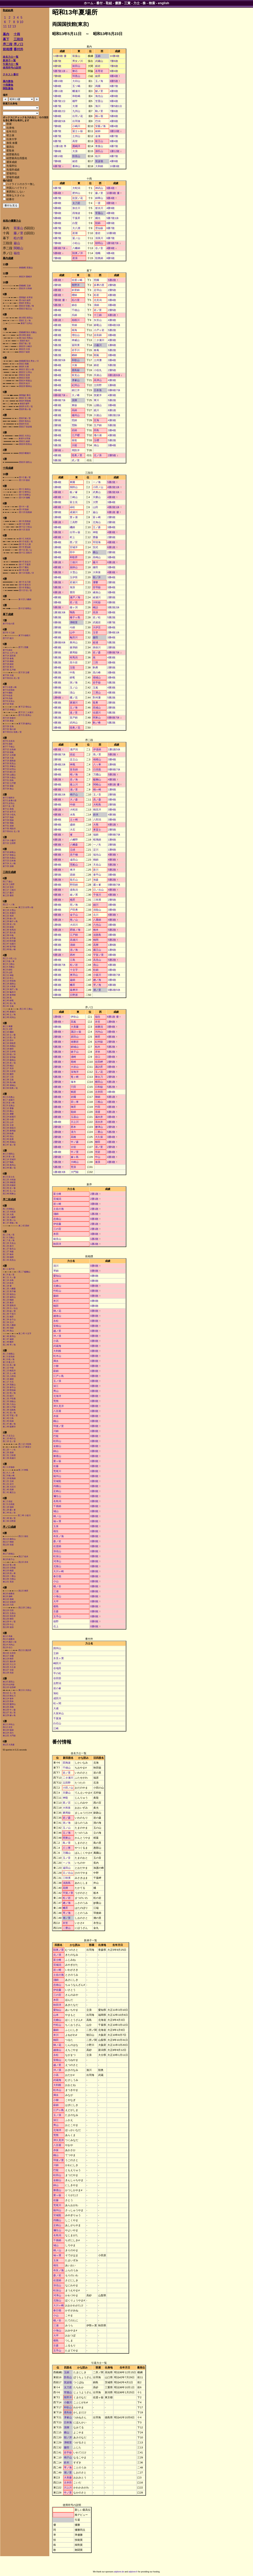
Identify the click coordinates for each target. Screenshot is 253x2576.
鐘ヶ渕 (74, 607)
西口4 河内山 (8, 1645)
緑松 (72, 507)
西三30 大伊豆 (9, 1071)
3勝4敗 (112, 300)
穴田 (73, 1086)
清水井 (99, 1121)
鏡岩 (97, 66)
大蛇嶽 (97, 602)
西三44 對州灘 (9, 941)
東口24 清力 (8, 1733)
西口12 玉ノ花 (9, 1693)
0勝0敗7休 (114, 390)
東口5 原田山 (8, 1682)
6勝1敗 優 (113, 512)
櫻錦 (74, 295)
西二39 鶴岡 (8, 1257)
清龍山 (97, 909)
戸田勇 (74, 909)
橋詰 (95, 607)
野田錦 (74, 884)
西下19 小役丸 (9, 814)
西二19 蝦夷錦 (9, 1478)
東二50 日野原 (9, 1521)
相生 (56, 1531)
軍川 (96, 400)
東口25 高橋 (8, 1707)
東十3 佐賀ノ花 (26, 541)
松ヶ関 (57, 1703)
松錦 (95, 969)
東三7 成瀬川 (8, 1100)
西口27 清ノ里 (9, 1712)
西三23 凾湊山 (9, 1060)
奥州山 (74, 642)
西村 (72, 954)
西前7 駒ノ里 (25, 343)
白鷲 (75, 223)
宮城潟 (57, 1198)
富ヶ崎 (97, 517)
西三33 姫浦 (8, 927)
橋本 (95, 929)
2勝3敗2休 (59, 794)
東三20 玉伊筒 (9, 1051)
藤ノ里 (18, 233)
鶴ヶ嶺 (99, 116)
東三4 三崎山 (8, 964)
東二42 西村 (23, 1226)
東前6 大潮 (24, 366)
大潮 (75, 106)
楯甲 (75, 101)
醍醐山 (97, 779)
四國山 (57, 1486)
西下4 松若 (7, 695)
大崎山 (75, 1161)
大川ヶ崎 (58, 1571)
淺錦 (56, 1213)
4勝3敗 (57, 280)
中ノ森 (75, 1141)
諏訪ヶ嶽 (76, 1031)
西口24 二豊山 (9, 1576)
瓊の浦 (98, 435)
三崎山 (74, 497)
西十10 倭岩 (24, 480)
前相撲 (7, 49)
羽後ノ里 (58, 1426)
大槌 (74, 445)
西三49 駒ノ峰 (9, 949)
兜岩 (97, 1151)
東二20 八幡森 (9, 1288)
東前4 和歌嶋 (25, 401)
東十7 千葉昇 (25, 564)
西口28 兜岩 (8, 1673)
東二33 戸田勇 (9, 1398)
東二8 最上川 (8, 1362)
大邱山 (76, 81)
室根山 (57, 1325)
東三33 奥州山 (9, 1165)
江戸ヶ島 (58, 1375)
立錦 (56, 1653)
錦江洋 (76, 390)
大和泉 (97, 572)
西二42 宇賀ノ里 (10, 1415)
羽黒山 (76, 76)
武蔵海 (57, 1345)
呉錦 (74, 315)
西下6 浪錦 (7, 744)
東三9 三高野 (8, 884)
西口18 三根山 (24, 1607)
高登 (75, 141)
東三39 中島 (8, 935)
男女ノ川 (77, 61)
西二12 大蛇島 (24, 1444)
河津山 (57, 1561)
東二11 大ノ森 (9, 1277)
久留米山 (58, 1713)
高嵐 (73, 1021)
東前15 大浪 (24, 349)
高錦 (74, 410)
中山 (97, 1156)
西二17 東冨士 (24, 1447)
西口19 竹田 (8, 1610)
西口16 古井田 (9, 1653)
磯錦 (72, 527)
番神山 (76, 166)
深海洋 (75, 1071)
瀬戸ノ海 (75, 597)
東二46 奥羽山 (9, 1336)
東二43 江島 (8, 1418)
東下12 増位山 (24, 707)
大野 (95, 502)
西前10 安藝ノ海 (26, 306)
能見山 (57, 1238)
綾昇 (97, 76)
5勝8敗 (57, 86)
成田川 (57, 1698)
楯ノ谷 (57, 1586)
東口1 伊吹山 (8, 1724)
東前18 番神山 (25, 386)
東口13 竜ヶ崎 (9, 1565)
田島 (96, 430)
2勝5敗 (57, 285)
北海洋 (57, 1395)
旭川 (97, 106)
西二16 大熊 (8, 1214)
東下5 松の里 (8, 624)
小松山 (76, 243)
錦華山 (99, 198)
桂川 (97, 156)
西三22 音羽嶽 (9, 1057)
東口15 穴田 (8, 1605)
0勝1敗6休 (114, 375)
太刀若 (76, 203)
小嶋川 (76, 126)
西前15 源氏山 (25, 462)
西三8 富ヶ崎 (8, 1103)
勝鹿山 (57, 1456)
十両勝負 (8, 84)
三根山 (99, 1101)
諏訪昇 (99, 1066)
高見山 (97, 959)
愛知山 (57, 1275)
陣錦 (97, 1096)
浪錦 (96, 305)
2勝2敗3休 (113, 492)
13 (14, 26)
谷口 (97, 1056)
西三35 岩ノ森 (9, 1188)
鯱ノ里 (99, 91)
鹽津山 (99, 1126)
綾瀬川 (97, 597)
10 (21, 22)
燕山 (95, 964)
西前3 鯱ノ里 (25, 418)
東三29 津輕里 (9, 1182)
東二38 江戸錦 (9, 1407)
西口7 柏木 (23, 1556)
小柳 (56, 1365)
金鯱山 (57, 1446)
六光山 (97, 924)
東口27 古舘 (8, 1670)
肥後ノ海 (75, 929)
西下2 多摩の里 (9, 800)
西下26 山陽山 (9, 775)
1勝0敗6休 (59, 642)
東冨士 (97, 829)
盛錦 (72, 824)
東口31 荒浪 (8, 1582)
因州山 (57, 1648)
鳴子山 (74, 794)
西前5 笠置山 (25, 303)
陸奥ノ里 (77, 455)
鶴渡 (73, 1091)
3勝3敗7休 (59, 248)
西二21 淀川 (8, 1484)
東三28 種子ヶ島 (10, 921)
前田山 (76, 66)
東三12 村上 (8, 978)
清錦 (72, 944)
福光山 (97, 854)
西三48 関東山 (9, 1194)
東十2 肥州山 (25, 492)
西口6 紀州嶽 (8, 1684)
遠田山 (74, 859)
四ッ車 (75, 1101)
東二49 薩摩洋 (9, 1427)
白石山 (57, 1723)
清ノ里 (99, 1146)
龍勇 (95, 702)
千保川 (97, 894)
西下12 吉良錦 (9, 749)
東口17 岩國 (8, 1656)
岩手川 (76, 350)
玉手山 (57, 1616)
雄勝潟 (99, 1026)
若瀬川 (74, 582)
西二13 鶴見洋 (9, 1370)
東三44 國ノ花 (9, 1168)
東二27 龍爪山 (9, 1249)
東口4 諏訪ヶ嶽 (9, 1642)
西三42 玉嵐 (8, 1006)
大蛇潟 (76, 188)
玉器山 (75, 1116)
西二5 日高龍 (8, 1504)
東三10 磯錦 (8, 1032)
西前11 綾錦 (24, 441)
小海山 (57, 1596)
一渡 (97, 203)
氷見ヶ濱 (58, 1658)
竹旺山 (57, 1290)
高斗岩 (74, 662)
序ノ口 (18, 44)
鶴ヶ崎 (97, 789)
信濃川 (97, 712)
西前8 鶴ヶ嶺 (25, 409)
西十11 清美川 (25, 553)
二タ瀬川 (99, 340)
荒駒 (74, 425)
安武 (95, 547)
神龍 (95, 532)
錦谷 (74, 305)
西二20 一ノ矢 (9, 1450)
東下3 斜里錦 (8, 690)
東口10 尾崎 (8, 1599)
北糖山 (57, 1285)
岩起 (72, 754)
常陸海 (97, 542)
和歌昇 (74, 557)
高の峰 (97, 672)
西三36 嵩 (7, 998)
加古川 (76, 208)
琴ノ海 (97, 984)
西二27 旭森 (8, 1251)
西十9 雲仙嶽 (25, 547)
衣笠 (97, 1021)
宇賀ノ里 (98, 954)
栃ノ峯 (74, 492)
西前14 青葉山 (25, 380)
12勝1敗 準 (59, 146)
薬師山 (74, 567)
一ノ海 (97, 482)
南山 (96, 445)
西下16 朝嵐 (8, 752)
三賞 (127, 3)
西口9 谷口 (7, 1647)
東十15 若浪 (24, 530)
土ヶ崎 (74, 819)
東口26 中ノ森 (9, 1710)
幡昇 (72, 984)
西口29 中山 (8, 1624)
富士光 (74, 502)
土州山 (76, 136)
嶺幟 (97, 253)
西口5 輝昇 (23, 1591)
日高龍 (97, 769)
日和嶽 (99, 1086)
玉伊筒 (74, 577)
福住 (17, 253)
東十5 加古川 (25, 562)
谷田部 (57, 1678)
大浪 (75, 151)
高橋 (73, 1136)
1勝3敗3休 (59, 612)
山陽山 (98, 405)
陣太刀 (99, 1076)
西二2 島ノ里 (8, 1235)
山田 (95, 507)
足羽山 (98, 290)
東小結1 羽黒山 (26, 338)
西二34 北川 (8, 1322)
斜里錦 (76, 290)
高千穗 (74, 854)
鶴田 (56, 1305)
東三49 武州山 (9, 1017)
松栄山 (57, 1556)
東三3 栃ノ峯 (8, 961)
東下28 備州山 (24, 723)
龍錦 (73, 1111)
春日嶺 (57, 1576)
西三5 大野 (7, 1029)
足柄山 (57, 1491)
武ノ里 (76, 460)
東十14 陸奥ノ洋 (26, 573)
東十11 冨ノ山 (25, 550)
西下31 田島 (8, 780)
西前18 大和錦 (25, 288)
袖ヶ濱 (57, 1521)
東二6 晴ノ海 (8, 1359)
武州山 (74, 722)
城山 (56, 1511)
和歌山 (76, 360)
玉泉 (56, 1526)
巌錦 (72, 979)
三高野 (74, 522)
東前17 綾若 (24, 352)
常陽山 (99, 213)
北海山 (97, 522)
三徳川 (74, 562)
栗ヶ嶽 (57, 1461)
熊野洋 (76, 285)
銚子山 (75, 1051)
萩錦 (56, 1370)
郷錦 (74, 355)
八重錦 (97, 919)
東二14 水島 (8, 1280)
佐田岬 (99, 1061)
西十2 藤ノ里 (25, 477)
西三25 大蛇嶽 (9, 1180)
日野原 (74, 994)
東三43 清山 (8, 1136)
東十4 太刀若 (25, 582)
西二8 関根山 (8, 1209)
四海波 (76, 213)
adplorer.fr (133, 2572)
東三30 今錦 (8, 1119)
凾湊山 (97, 592)
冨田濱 (76, 345)
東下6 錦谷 (7, 650)
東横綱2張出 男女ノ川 (29, 361)
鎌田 (95, 567)
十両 (17, 34)
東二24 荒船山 (9, 1384)
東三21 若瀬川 (9, 913)
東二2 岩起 (7, 1501)
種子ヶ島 (75, 617)
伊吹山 (75, 1016)
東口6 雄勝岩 (8, 1593)
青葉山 (99, 146)
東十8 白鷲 (24, 570)
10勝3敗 (114, 56)
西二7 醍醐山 (24, 1272)
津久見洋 (58, 1406)
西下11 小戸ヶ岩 (10, 653)
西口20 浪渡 (8, 1545)
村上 (72, 537)
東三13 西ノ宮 (9, 1037)
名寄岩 (99, 71)
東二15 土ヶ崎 (9, 1373)
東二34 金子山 (9, 1319)
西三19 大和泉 (9, 986)
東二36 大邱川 (9, 1487)
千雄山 (76, 310)
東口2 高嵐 (7, 1636)
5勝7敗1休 (59, 71)
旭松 (56, 1693)
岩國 (73, 1096)
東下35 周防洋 (9, 828)
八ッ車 (97, 764)
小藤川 (98, 345)
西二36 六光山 (9, 1404)
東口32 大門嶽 (9, 1735)
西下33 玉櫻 (23, 672)
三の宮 (57, 1228)
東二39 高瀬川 (9, 1458)
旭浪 (72, 587)
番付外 (18, 49)
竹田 (97, 1106)
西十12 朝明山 (24, 608)
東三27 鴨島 (8, 1162)
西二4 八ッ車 (8, 1473)
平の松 (57, 1673)
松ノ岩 (74, 964)
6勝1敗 (112, 315)
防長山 (76, 156)
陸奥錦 (99, 258)
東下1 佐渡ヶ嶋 (9, 687)
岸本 (97, 1051)
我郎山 (74, 487)
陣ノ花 (57, 1310)
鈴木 (95, 814)
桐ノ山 (57, 1516)
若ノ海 (74, 779)
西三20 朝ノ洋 (9, 1054)
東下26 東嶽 (8, 721)
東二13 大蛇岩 (9, 1212)
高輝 (95, 944)
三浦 (56, 1591)
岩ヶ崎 (57, 1203)
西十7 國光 (24, 567)
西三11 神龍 (8, 975)
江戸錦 (74, 934)
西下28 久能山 (9, 777)
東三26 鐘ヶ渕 (9, 918)
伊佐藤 (57, 1223)
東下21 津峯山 (9, 766)
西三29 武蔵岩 (9, 1185)
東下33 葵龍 (8, 786)
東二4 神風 (23, 1470)
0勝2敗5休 (59, 360)
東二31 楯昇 (8, 1317)
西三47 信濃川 (9, 944)
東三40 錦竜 (8, 1000)
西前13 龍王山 (25, 309)
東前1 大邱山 (25, 436)
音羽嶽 (97, 587)
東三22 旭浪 (8, 916)
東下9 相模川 (24, 635)
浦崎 (73, 1056)
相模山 (97, 759)
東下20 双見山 (9, 763)
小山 (56, 1581)
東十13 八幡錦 (24, 599)
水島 (72, 814)
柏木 (97, 1046)
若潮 (75, 233)
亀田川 (74, 637)
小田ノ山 (98, 487)
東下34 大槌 (8, 675)
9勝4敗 (114, 71)
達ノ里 (74, 712)
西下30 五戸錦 (9, 670)
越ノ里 (57, 1330)
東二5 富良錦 (8, 1356)
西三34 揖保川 (9, 1128)
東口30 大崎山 (9, 1579)
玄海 (96, 420)
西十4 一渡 (24, 507)
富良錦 (74, 769)
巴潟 (97, 121)
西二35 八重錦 (9, 1325)
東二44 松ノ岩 (9, 1512)
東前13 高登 (24, 378)
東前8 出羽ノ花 (26, 406)
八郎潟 (97, 819)
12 (9, 26)
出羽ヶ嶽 (75, 532)
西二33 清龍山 (9, 1401)
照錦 (74, 420)
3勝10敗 (58, 81)
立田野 (98, 385)
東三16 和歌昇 (9, 1043)
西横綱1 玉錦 (25, 286)
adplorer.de (119, 2572)
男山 (56, 1390)
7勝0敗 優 (59, 300)
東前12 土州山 (25, 372)
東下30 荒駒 (8, 823)
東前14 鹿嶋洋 (25, 276)
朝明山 (99, 243)
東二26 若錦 (8, 1452)
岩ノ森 (97, 652)
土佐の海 (58, 1208)
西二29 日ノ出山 (10, 1308)
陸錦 (97, 223)
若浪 (75, 258)
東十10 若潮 (24, 524)
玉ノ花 (99, 1071)
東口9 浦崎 (7, 1596)
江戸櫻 (76, 435)
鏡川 (96, 410)
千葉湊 (57, 1718)
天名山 (97, 864)
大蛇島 (97, 804)
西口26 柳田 (8, 1619)
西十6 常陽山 (25, 587)
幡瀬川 (76, 91)
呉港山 (98, 375)
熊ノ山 (74, 919)
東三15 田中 (8, 1040)
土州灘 (98, 360)
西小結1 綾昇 (25, 300)
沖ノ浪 (57, 1335)
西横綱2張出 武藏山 (28, 332)
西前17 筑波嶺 (25, 427)
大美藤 (75, 1026)
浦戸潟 (74, 749)
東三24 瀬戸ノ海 (10, 989)
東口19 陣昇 (8, 1659)
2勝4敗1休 (113, 632)
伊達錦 (97, 749)
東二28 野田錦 (9, 1390)
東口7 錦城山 (8, 1554)
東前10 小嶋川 (25, 346)
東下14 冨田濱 (9, 656)
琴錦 (56, 1270)
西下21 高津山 (24, 715)
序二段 (7, 44)
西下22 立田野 (9, 843)
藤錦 (56, 1295)
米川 (56, 1300)
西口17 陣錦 (8, 1542)
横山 (95, 552)
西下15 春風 (8, 658)
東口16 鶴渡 (8, 1570)
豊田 (72, 592)
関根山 (18, 248)
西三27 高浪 (8, 1068)
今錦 (72, 627)
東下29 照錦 (8, 820)
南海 (74, 330)
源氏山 (99, 151)
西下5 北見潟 (8, 741)
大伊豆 (97, 627)
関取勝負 (8, 88)
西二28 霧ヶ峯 (9, 1510)
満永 (56, 1360)
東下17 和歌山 (9, 855)
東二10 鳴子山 (9, 1438)
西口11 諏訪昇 (24, 1650)
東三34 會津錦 (9, 995)
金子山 (74, 914)
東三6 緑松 (7, 970)
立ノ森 (97, 527)
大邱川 (74, 924)
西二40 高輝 (8, 1489)
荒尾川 (57, 1471)
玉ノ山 (74, 687)
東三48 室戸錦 (9, 946)
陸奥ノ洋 (77, 253)
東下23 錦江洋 (9, 772)
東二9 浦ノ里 (8, 1274)
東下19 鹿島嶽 (9, 761)
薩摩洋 (74, 989)
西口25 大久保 (9, 1667)
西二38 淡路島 (9, 1410)
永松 (56, 1320)
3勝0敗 (94, 1203)
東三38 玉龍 (8, 1080)
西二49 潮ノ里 (9, 1518)
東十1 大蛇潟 (25, 539)
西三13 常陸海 (9, 981)
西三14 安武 (8, 887)
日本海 (98, 390)
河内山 (99, 1031)
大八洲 (76, 228)
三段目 (18, 39)
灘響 (95, 582)
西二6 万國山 (8, 1237)
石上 (56, 1626)
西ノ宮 (74, 542)
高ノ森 (97, 799)
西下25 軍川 (8, 667)
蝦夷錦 (97, 839)
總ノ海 (97, 979)
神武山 (99, 188)
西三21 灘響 (8, 1114)
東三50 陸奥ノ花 (10, 1088)
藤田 (95, 637)
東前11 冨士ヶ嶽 (26, 369)
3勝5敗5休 (59, 121)
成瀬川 (74, 512)
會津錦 (74, 647)
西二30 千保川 (9, 1314)
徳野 (56, 1621)
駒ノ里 (99, 111)
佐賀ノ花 (77, 198)
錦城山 (75, 1046)
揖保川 (97, 647)
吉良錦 (98, 335)
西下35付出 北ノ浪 (11, 831)
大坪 (56, 1601)
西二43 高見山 (9, 1260)
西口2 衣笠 (7, 1727)
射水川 (99, 208)
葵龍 (74, 440)
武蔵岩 (97, 622)
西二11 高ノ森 (9, 1365)
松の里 (18, 238)
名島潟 (57, 1501)
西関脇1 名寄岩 (26, 297)
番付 (99, 3)
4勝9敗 (114, 91)
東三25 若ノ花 (9, 1063)
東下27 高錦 (8, 817)
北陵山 (57, 1566)
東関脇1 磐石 (25, 395)
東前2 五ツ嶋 (25, 398)
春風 (96, 350)
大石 (72, 829)
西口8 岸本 (23, 1562)
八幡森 (74, 844)
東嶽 (74, 405)
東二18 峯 (7, 1286)
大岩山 (75, 1066)
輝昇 (97, 1036)
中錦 (72, 804)
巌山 (17, 243)
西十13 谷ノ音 (25, 590)
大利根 (57, 1350)
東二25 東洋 (8, 1303)
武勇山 (97, 492)
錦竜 (72, 677)
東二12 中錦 (8, 1368)
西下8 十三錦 (8, 633)
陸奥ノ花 (75, 727)
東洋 (72, 869)
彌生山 (57, 1496)
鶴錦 (95, 859)
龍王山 (99, 141)
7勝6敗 (114, 61)
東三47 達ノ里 (9, 1145)
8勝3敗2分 (59, 111)
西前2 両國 (24, 364)
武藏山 (99, 61)
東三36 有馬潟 (9, 930)
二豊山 (99, 1131)
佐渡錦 (57, 1546)
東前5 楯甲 (24, 404)
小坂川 (97, 974)
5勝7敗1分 (59, 101)
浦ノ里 (74, 789)
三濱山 (97, 692)
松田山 (57, 1441)
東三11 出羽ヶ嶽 (25, 907)
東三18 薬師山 (9, 984)
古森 (56, 1611)
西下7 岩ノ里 (8, 806)
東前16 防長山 (25, 444)
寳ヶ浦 (74, 517)
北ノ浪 (98, 455)
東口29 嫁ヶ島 (9, 1715)
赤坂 (56, 1416)
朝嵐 (96, 355)
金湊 (97, 136)
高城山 (97, 707)
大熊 (95, 824)
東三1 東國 (7, 1026)
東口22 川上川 (9, 1664)
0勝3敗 (94, 1218)
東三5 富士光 (8, 1177)
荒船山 (74, 864)
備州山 (76, 415)
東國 (72, 482)
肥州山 (76, 193)
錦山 (56, 1451)
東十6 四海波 (25, 521)
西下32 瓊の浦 (9, 729)
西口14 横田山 (9, 1539)
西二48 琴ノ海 (9, 1345)
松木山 (57, 1355)
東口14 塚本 (8, 1698)
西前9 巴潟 (24, 424)
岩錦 (74, 430)
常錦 (74, 325)
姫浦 (95, 642)
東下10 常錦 (8, 704)
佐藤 (56, 1466)
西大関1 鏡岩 (25, 335)
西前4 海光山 (25, 421)
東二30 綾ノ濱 (9, 1311)
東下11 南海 (8, 809)
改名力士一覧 (10, 56)
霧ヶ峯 (97, 884)
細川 (95, 904)
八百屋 (57, 1411)
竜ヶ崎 (75, 1076)
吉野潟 (57, 1683)
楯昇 (72, 899)
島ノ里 (97, 754)
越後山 (57, 1315)
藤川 (95, 562)
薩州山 (57, 1476)
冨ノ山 (76, 238)
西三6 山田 (7, 972)
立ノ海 (74, 707)
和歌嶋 (76, 96)
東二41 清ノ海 (9, 1413)
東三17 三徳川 (9, 890)
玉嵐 (95, 687)
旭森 (95, 879)
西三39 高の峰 (9, 1082)
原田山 (75, 1036)
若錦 (72, 874)
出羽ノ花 (77, 116)
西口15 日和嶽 (9, 1568)
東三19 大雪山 (9, 910)
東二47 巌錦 (8, 1339)
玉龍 (72, 667)
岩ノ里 (98, 310)
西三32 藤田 (8, 1074)
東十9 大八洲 (25, 544)
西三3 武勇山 (8, 1097)
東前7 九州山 (26, 323)
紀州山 (76, 385)
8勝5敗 (57, 66)
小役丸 (98, 370)
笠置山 (99, 101)
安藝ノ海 (100, 126)
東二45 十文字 (24, 1333)
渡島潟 (74, 889)
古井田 (99, 1091)
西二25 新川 (8, 1246)
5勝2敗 (112, 280)
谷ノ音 (99, 248)
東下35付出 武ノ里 (11, 678)
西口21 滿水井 (9, 1661)
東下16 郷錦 (8, 661)
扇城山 (97, 677)
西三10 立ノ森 (9, 1035)
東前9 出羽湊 (24, 438)
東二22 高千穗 (9, 1291)
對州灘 (97, 697)
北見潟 (98, 300)
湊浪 (97, 1161)
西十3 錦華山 (25, 495)
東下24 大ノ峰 (9, 863)
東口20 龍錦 (8, 1730)
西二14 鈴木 (8, 1283)
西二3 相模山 (8, 1354)
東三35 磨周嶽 (9, 1131)
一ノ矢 (97, 844)
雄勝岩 (75, 1041)
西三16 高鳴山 (9, 1046)
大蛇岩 (74, 809)
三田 (95, 662)
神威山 (76, 340)
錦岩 (96, 365)
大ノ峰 (76, 395)
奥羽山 (74, 974)
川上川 (75, 1121)
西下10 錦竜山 (9, 852)
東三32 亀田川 (9, 992)
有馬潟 (74, 657)
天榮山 (97, 497)
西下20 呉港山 (9, 858)
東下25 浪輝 (8, 866)
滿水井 (99, 1116)
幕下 (6, 39)
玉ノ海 (99, 81)
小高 (56, 1340)
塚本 (73, 1081)
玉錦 (97, 56)
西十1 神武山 (25, 489)
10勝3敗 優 (112, 193)
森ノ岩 (57, 1541)
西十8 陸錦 (24, 509)
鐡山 (56, 1421)
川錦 (56, 1431)
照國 (96, 280)
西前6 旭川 (24, 341)
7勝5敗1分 (116, 106)
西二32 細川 (8, 1396)
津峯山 (76, 380)
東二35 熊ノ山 (9, 1220)
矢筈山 (98, 320)
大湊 (74, 365)
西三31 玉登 (8, 1125)
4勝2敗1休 (113, 487)
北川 (95, 914)
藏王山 (97, 949)
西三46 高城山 (9, 1142)
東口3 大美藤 (8, 1745)
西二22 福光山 (9, 1294)
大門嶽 (75, 1171)
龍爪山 (74, 879)
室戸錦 (74, 717)
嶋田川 (57, 1663)
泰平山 (97, 874)
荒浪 (73, 1166)
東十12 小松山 (25, 527)
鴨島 (72, 612)
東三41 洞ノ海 (9, 1003)
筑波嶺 (99, 161)
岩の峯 (57, 1688)
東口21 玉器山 (9, 1613)
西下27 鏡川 (8, 638)
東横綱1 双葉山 (26, 267)
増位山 (76, 335)
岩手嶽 (97, 682)
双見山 (76, 375)
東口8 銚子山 (8, 1559)
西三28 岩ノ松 (9, 924)
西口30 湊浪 (8, 1627)
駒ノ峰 (97, 722)
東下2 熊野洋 (8, 798)
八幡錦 (76, 248)
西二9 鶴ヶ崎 (8, 1475)
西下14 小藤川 (9, 840)
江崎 (56, 1728)
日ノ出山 (98, 889)
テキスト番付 (10, 74)
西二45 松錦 (8, 1421)
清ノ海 (74, 949)
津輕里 (74, 622)
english (163, 3)
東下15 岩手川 (9, 812)
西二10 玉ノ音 (9, 1441)
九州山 (76, 111)
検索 (152, 3)
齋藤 (95, 537)
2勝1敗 (94, 1193)
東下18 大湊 (8, 758)
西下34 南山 (8, 789)
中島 (72, 672)
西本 (73, 1126)
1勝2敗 (94, 1213)
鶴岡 (95, 939)
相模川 (76, 320)
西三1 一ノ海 (8, 904)
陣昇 (73, 1106)
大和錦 (99, 166)
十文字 (74, 969)
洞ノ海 (74, 682)
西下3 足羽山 (8, 803)
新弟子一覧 (9, 60)
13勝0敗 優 (59, 56)
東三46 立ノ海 (9, 1014)
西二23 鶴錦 (8, 1300)
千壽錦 (57, 1506)
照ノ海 (74, 904)
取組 (109, 3)
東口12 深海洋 (9, 1602)
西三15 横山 (8, 1111)
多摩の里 (99, 285)
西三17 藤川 (8, 893)
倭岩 (97, 233)
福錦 (95, 834)
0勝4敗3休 (114, 325)
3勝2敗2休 (114, 415)
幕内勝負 (8, 81)
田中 (72, 552)
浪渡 (97, 1111)
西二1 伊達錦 (8, 1467)
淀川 (95, 849)
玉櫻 (96, 440)
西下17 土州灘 (9, 755)
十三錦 (98, 315)
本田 (56, 1233)
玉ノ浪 (57, 1380)
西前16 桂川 (24, 383)
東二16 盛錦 (8, 1379)
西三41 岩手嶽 (9, 938)
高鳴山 (97, 557)
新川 (95, 869)
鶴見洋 (97, 809)
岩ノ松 (97, 617)
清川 (56, 1265)
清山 (72, 692)
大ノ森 (74, 799)
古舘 (73, 1146)
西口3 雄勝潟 (8, 1639)
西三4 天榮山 (8, 967)
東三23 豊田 (8, 895)
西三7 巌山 (7, 881)
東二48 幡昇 (8, 1342)
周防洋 (76, 450)
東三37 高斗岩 (9, 932)
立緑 (72, 849)
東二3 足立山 (8, 1436)
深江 (56, 1385)
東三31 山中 (8, 1122)
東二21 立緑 (8, 1481)
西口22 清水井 (9, 1616)
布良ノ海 (58, 1536)
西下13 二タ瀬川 (25, 712)
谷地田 (57, 1668)
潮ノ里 (97, 989)
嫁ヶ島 (75, 1156)
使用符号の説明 (12, 67)
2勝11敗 (58, 91)
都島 (56, 1606)
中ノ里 (75, 1151)
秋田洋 (57, 1243)
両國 (97, 86)
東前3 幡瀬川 (25, 453)
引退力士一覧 (10, 64)
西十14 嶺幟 (24, 497)
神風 (72, 764)
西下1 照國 (23, 647)
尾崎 (73, 1061)
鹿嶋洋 (76, 146)
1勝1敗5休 (114, 749)
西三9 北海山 (8, 1105)
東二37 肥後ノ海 (10, 1223)
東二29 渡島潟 (9, 1305)
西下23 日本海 (9, 861)
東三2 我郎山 (8, 1154)
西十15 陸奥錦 (25, 512)
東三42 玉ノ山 (9, 1191)
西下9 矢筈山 (8, 701)
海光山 (99, 96)
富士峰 (57, 1193)
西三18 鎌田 (8, 1049)
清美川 (99, 238)
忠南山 (57, 1218)
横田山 (99, 1081)
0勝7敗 (111, 622)
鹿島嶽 (76, 370)
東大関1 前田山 (26, 318)
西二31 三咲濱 (9, 1455)
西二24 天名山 (9, 1243)
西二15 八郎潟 (9, 1376)
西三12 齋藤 (8, 1108)
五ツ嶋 (76, 86)
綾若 (75, 161)
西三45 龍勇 (8, 1139)
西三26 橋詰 (8, 1066)
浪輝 (74, 400)
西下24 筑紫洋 (9, 718)
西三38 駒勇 (8, 1133)
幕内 (6, 34)
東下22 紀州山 (9, 769)
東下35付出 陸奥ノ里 (12, 732)
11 (5, 26)
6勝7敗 (57, 61)
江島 (72, 959)
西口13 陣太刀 (9, 1696)
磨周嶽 (74, 652)
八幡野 (74, 839)
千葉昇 (76, 218)
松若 (96, 295)
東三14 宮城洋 (9, 1159)
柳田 (97, 1141)
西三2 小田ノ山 (9, 958)
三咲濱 (97, 899)
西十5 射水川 (25, 585)
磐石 (75, 71)
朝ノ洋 (97, 577)
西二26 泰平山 (9, 1387)
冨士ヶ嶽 (77, 131)
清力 (73, 1131)
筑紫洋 (98, 395)
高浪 (95, 612)
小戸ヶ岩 (99, 330)
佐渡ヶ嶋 (77, 280)
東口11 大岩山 (24, 1690)
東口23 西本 (8, 1701)
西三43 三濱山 (26, 1009)
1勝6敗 (112, 345)
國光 (97, 218)
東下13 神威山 (9, 709)
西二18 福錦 (8, 1507)
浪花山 (57, 1551)
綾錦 (97, 131)
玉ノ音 (97, 794)
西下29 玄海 (8, 726)
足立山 (74, 759)
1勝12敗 (114, 151)
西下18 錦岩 (8, 664)
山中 (72, 632)
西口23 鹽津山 (9, 1704)
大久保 (99, 1136)
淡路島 (97, 934)
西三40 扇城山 (9, 1085)
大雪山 (74, 572)
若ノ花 (74, 602)
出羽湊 (76, 121)
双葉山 (18, 228)
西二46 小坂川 (24, 1515)
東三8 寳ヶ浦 (8, 1156)
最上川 (74, 784)
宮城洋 (74, 547)
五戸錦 (98, 425)
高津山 (98, 380)
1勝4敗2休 (59, 764)
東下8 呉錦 (7, 698)
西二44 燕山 (8, 1331)
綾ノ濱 (74, 894)
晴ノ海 (74, 774)
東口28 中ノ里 (9, 1621)
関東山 (97, 717)
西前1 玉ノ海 (25, 320)
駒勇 (95, 667)
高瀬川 (74, 939)
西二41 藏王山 (9, 1492)
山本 (56, 1280)
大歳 (56, 1708)
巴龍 (56, 1436)
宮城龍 (57, 1481)
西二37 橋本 (8, 1254)
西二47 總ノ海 (9, 1424)
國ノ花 (74, 697)
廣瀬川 (74, 702)
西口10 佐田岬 (9, 1687)
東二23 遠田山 (9, 1297)
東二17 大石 (8, 1382)
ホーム (88, 3)
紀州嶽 (99, 1041)
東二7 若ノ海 (8, 1240)
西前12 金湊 (24, 375)
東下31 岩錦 (8, 826)
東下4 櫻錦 (7, 693)
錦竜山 (98, 325)
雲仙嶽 (99, 228)
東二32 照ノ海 (9, 1393)
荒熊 (56, 1401)
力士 (136, 3)
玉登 (95, 632)
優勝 (118, 3)
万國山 (97, 774)
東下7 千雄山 (8, 747)
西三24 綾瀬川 (9, 1117)
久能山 (98, 415)
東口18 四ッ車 (9, 1573)
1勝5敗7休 (112, 243)
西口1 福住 (23, 1536)
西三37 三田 (8, 1077)
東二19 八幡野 (9, 1217)
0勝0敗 (57, 502)
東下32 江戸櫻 (9, 783)
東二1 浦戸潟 (8, 1269)
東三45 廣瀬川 (9, 1012)
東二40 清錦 (8, 1328)
